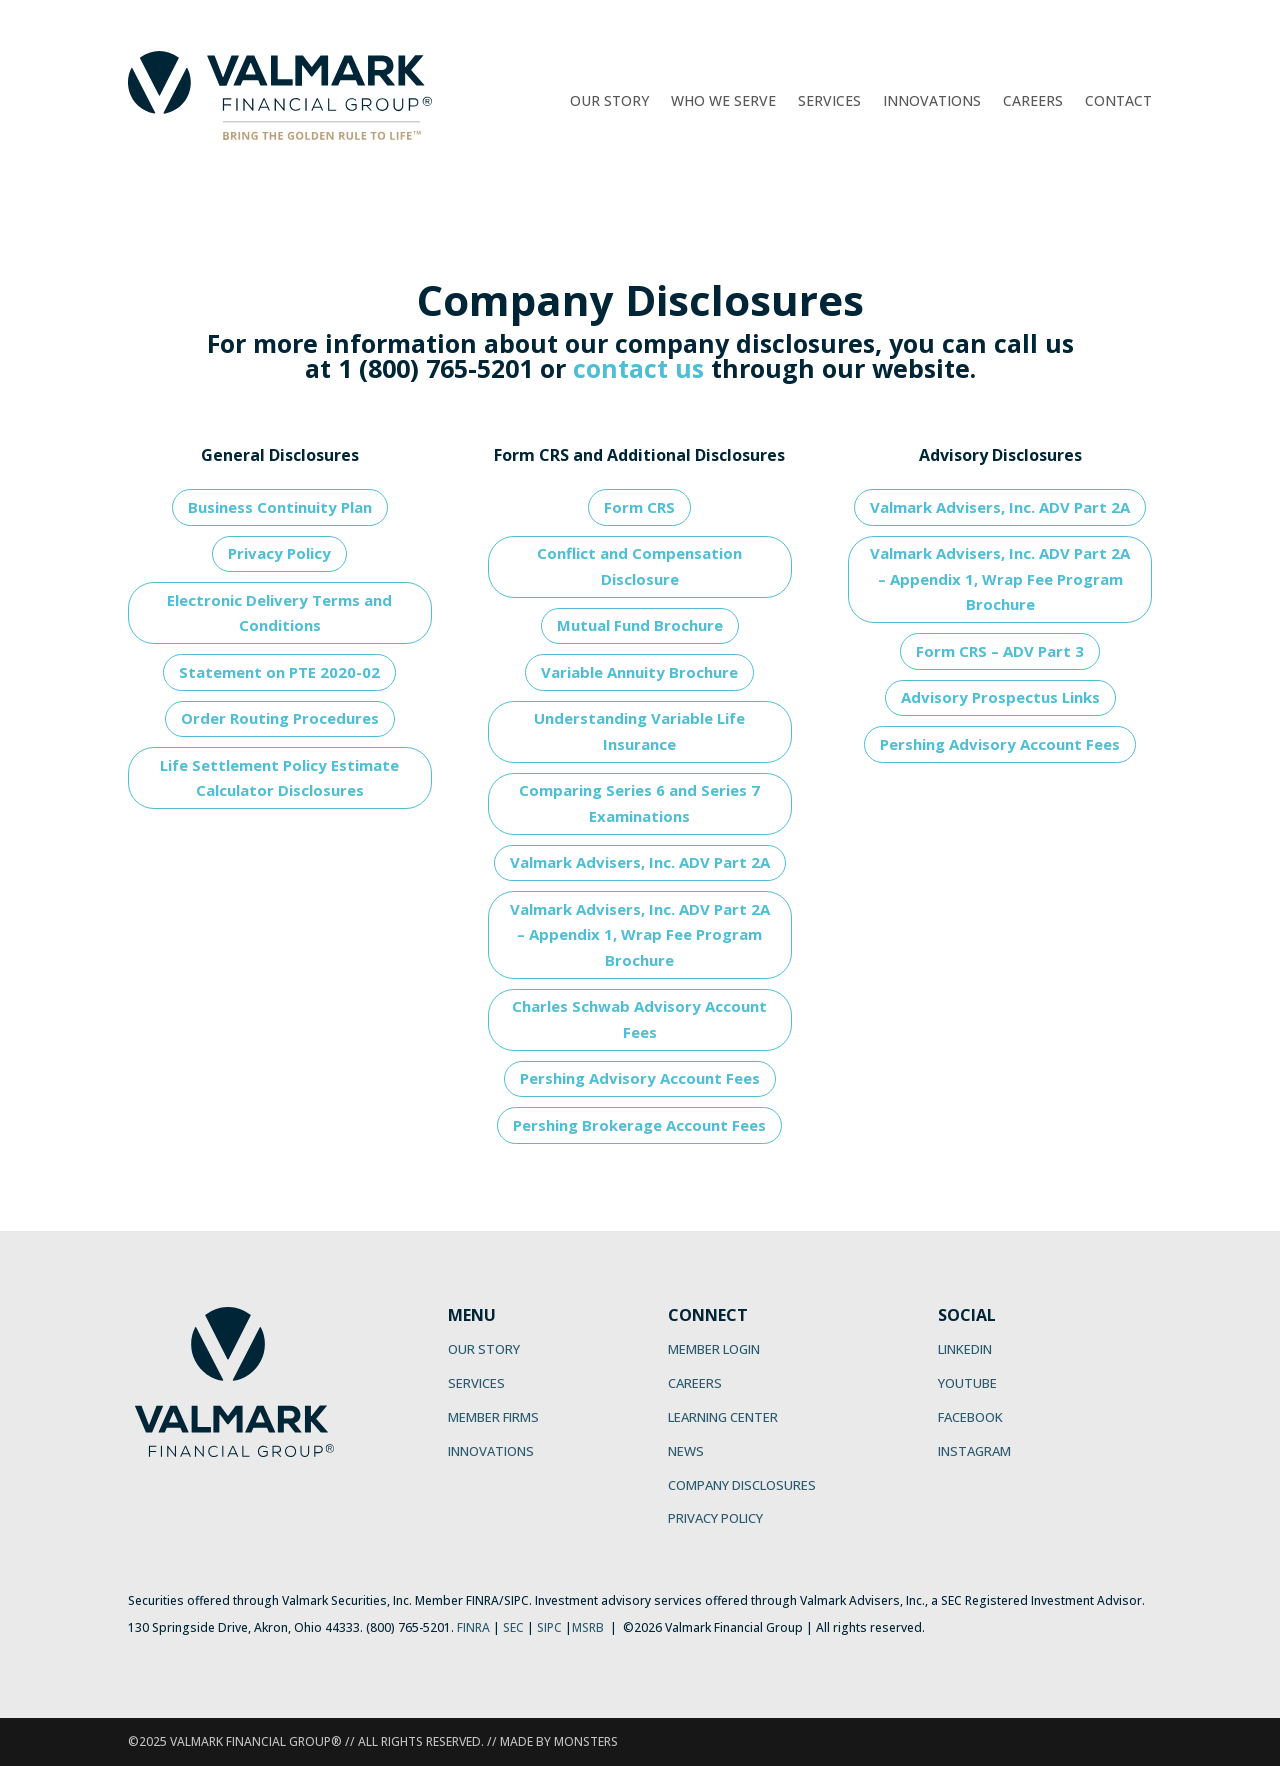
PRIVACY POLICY (715, 1518)
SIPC (549, 1627)
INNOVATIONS (491, 1451)
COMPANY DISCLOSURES (742, 1485)
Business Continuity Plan (280, 507)
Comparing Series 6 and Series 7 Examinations (639, 803)
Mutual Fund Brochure (640, 625)
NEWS (686, 1451)
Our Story (609, 102)
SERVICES (476, 1383)
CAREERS (695, 1383)
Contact (1118, 102)
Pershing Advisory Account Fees (640, 1078)
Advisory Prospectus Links (1000, 697)
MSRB (588, 1627)
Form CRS (639, 507)
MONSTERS (586, 1741)
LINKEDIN (965, 1349)
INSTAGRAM (974, 1451)
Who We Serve (723, 102)
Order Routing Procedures (280, 718)
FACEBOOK (970, 1417)
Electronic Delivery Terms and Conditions (279, 613)
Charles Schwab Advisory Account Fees (639, 1019)
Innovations (932, 102)
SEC (513, 1627)
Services (829, 102)
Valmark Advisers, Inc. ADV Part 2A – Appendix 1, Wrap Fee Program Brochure (640, 934)
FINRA (473, 1627)
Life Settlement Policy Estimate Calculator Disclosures (279, 778)
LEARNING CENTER (723, 1417)
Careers (1033, 102)
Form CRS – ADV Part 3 (1000, 651)
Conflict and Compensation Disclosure (639, 566)
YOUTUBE (967, 1383)
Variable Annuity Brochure (639, 672)
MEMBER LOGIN (714, 1349)
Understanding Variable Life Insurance (639, 731)
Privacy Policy (279, 553)
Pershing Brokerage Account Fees (639, 1125)
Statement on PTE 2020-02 (279, 672)
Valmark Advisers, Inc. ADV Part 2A (640, 862)
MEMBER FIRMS (493, 1417)
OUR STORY (484, 1349)
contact (620, 368)
